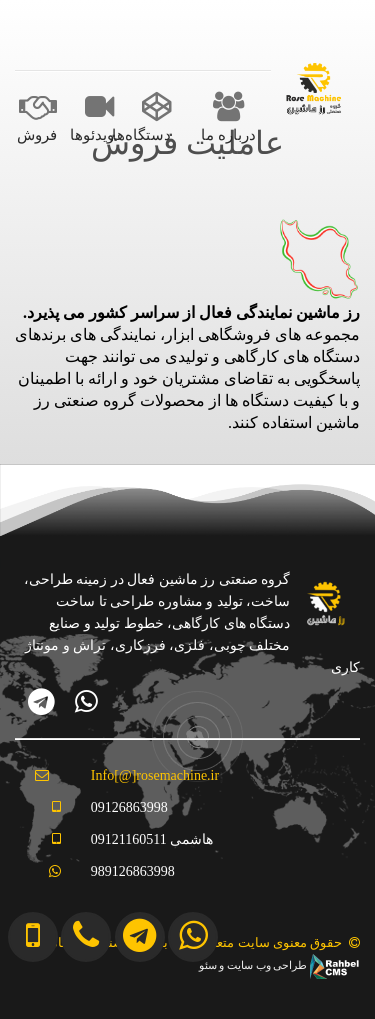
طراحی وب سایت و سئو (279, 965)
